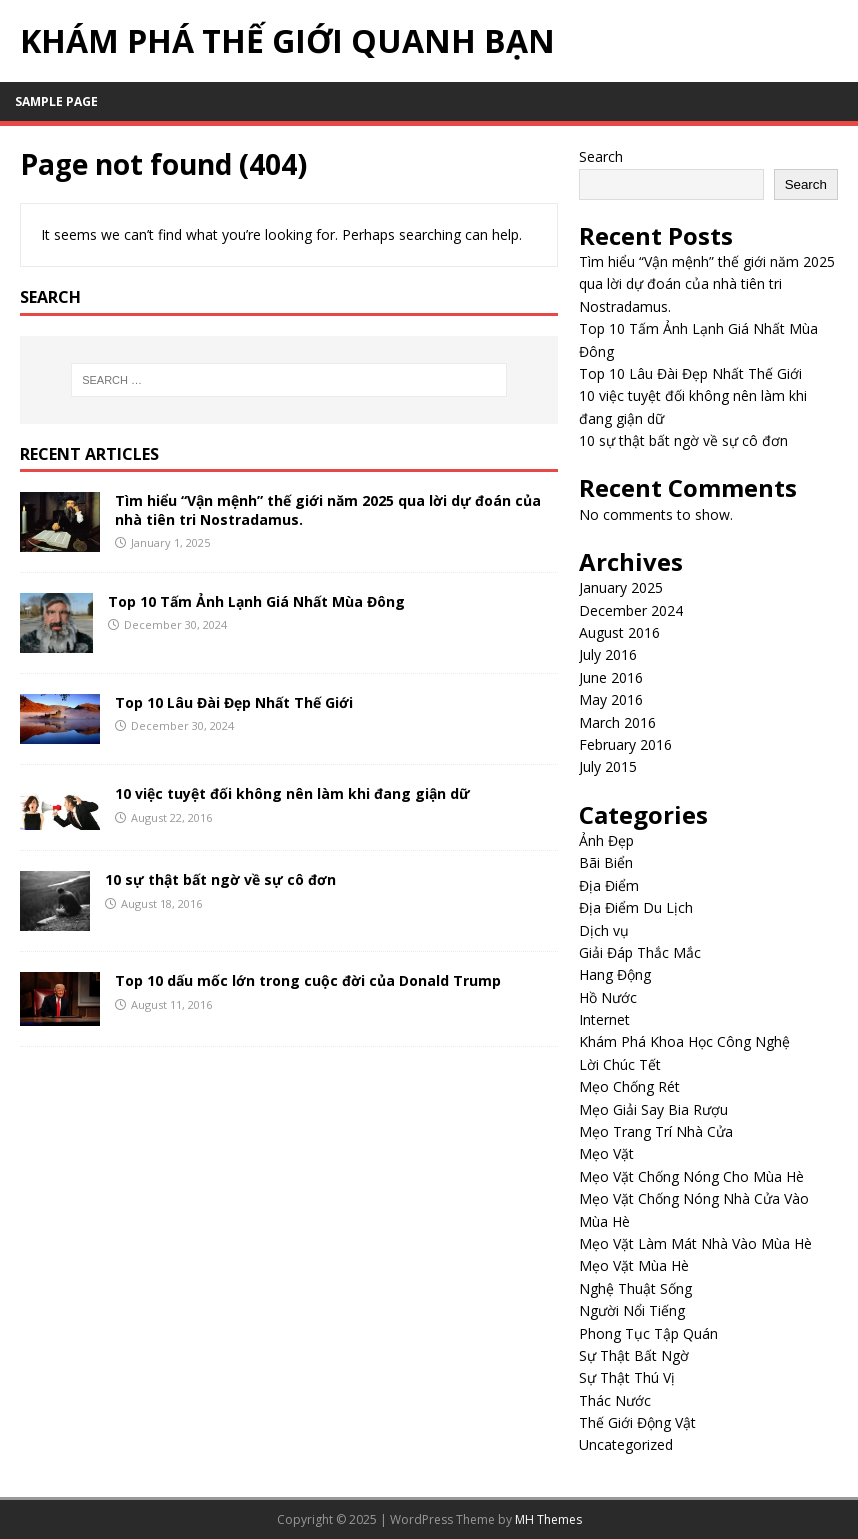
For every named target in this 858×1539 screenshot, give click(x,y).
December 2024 (631, 610)
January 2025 (621, 587)
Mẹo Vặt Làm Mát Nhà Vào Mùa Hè (695, 1243)
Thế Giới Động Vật (637, 1422)
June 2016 (611, 677)
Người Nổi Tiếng (632, 1310)
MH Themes (548, 1519)
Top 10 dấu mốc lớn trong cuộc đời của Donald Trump (308, 980)
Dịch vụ (604, 930)
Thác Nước (615, 1400)
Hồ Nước (608, 997)
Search (601, 156)
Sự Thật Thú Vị (627, 1377)
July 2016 (608, 654)
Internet (604, 1019)
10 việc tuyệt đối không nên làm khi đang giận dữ (292, 793)
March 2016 (617, 722)
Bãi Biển (606, 862)
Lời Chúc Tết (620, 1064)
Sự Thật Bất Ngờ (634, 1355)
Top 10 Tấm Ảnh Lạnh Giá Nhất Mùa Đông (256, 601)
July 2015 (608, 766)
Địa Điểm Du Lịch (636, 907)
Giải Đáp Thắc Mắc (640, 952)
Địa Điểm (609, 885)
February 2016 (625, 744)
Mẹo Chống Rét (629, 1086)
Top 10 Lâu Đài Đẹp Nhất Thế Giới (234, 702)
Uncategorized (626, 1444)
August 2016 (619, 632)
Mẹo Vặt (606, 1153)
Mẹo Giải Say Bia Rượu (653, 1109)
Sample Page (56, 101)
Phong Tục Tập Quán (648, 1333)
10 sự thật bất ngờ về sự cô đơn (220, 879)
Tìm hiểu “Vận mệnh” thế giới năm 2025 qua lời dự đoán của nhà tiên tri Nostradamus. (328, 509)
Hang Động (615, 974)
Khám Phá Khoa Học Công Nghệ (684, 1041)
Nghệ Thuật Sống (635, 1288)
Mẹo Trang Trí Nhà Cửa (656, 1131)
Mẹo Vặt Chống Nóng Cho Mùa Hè (691, 1176)
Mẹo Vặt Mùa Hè (634, 1265)
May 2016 (611, 699)
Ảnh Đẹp (606, 840)
